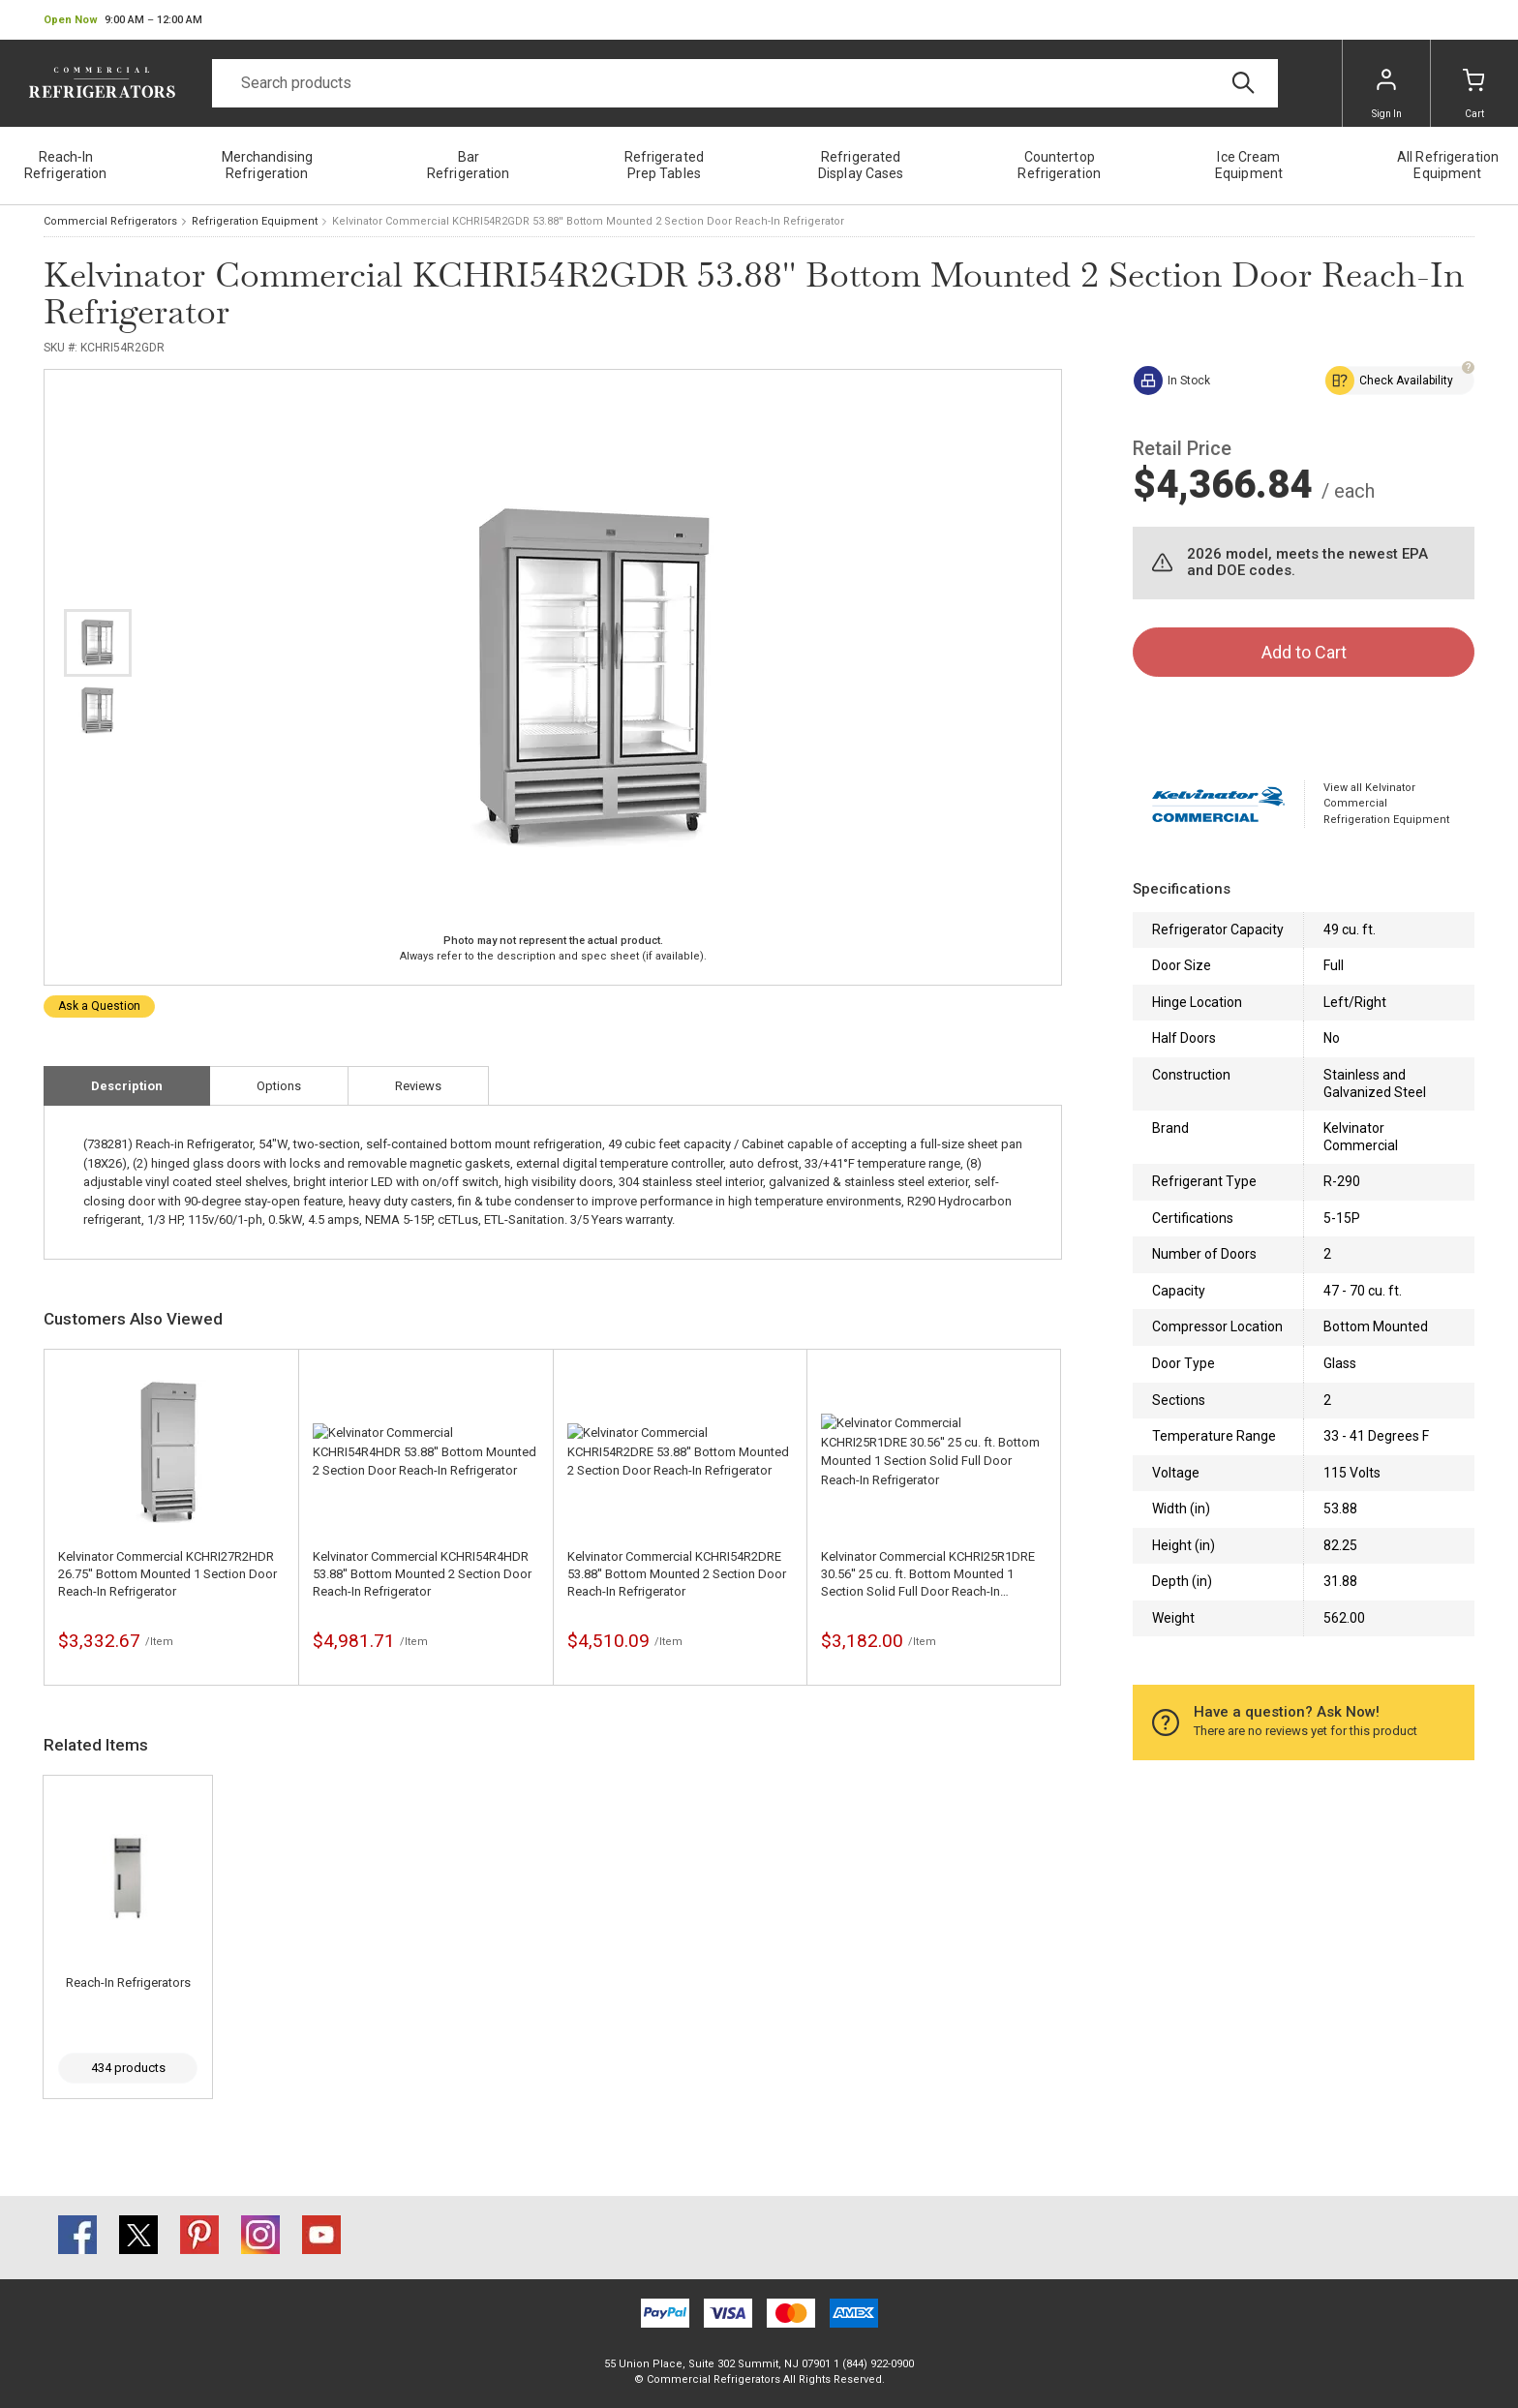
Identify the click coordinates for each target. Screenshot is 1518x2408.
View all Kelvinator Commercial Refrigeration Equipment (1386, 803)
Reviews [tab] (418, 1086)
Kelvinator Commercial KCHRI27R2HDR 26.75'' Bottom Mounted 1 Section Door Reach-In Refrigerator (167, 1574)
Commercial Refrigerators (110, 221)
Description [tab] (127, 1086)
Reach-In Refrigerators (128, 1982)
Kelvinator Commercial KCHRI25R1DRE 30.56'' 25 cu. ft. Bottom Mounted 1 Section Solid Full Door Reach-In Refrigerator (928, 1574)
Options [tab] (279, 1086)
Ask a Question (99, 1006)
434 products (128, 2067)
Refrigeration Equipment (255, 221)
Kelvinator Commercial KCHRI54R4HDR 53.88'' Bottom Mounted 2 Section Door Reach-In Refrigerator (422, 1574)
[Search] (745, 83)
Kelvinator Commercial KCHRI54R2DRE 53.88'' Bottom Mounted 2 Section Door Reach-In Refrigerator (676, 1574)
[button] (123, 20)
